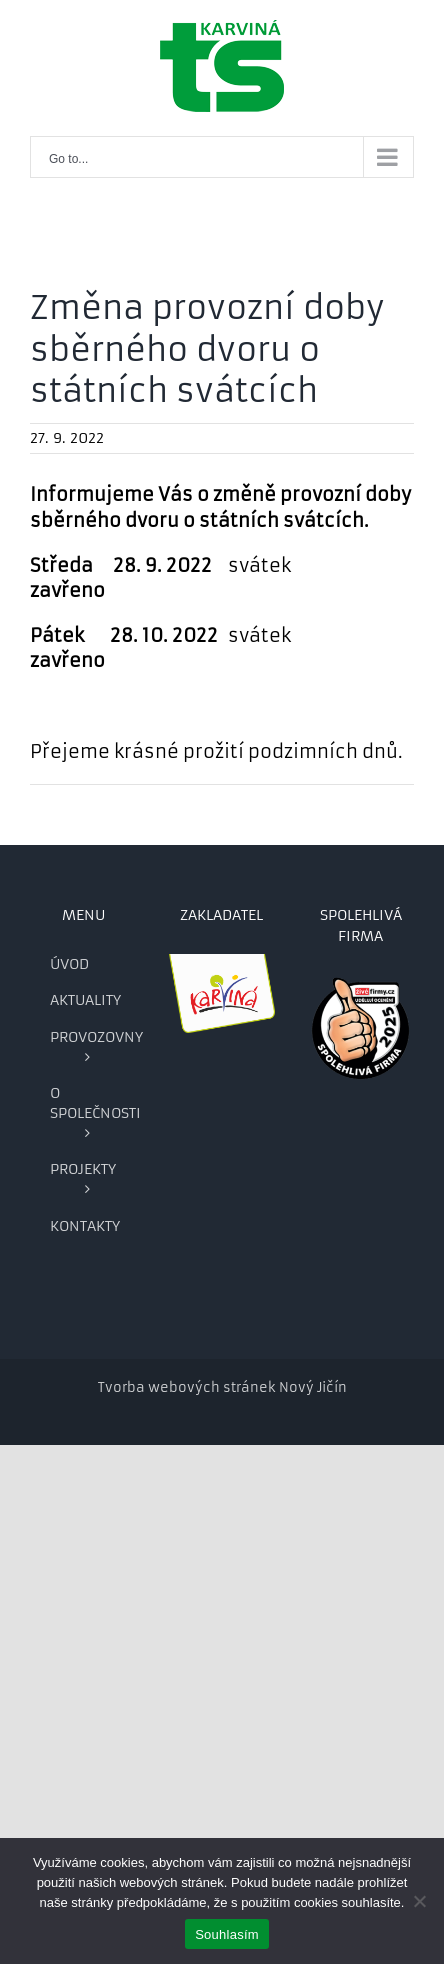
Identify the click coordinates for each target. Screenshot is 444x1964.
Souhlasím (227, 1934)
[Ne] (419, 1901)
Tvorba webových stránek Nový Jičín (222, 1387)
